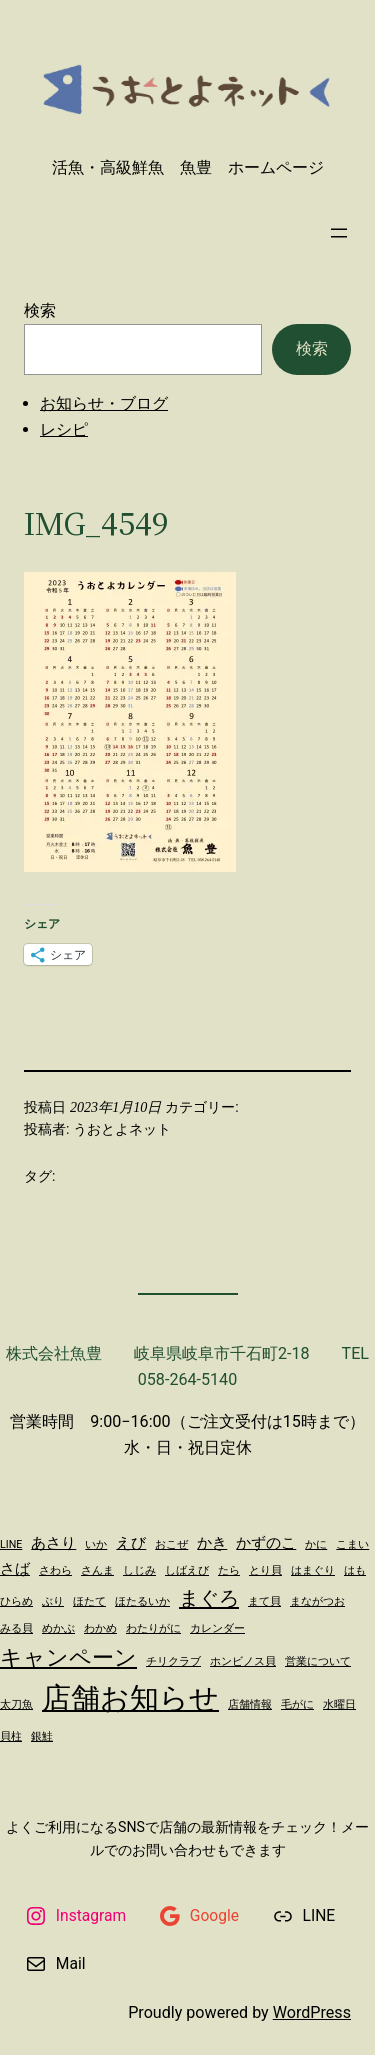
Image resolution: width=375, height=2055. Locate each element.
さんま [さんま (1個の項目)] (97, 1570)
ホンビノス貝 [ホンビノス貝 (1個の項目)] (243, 1661)
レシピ (64, 429)
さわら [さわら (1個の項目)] (55, 1570)
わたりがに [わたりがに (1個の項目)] (153, 1628)
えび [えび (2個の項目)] (131, 1543)
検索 (40, 310)
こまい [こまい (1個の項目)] (352, 1544)
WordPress (312, 2012)
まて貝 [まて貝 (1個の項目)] (264, 1601)
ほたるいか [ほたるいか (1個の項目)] (142, 1601)
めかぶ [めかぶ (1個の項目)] (58, 1628)
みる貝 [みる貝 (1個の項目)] (16, 1628)
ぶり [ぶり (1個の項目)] (53, 1601)
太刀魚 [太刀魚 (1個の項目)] (16, 1704)
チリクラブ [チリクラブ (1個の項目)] (173, 1661)
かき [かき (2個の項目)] (212, 1543)
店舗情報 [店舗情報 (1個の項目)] (250, 1704)
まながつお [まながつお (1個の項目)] (317, 1601)
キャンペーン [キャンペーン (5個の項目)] (68, 1657)
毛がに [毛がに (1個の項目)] (297, 1704)
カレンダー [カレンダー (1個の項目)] (217, 1628)
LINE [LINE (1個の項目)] (11, 1544)
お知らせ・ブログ (104, 403)
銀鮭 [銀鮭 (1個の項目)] (42, 1736)
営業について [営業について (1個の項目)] (318, 1661)
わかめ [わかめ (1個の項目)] (100, 1628)
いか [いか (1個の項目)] (96, 1544)
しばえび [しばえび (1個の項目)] (187, 1570)
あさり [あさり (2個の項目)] (53, 1543)
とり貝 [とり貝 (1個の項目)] (265, 1570)
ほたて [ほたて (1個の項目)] (89, 1601)
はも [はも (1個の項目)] (355, 1570)
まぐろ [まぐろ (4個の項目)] (209, 1598)
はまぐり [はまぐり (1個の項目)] (313, 1570)
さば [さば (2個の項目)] (15, 1569)
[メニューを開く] (339, 233)
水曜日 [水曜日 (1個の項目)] (339, 1704)
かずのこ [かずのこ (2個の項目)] (266, 1543)
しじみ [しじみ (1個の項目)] (139, 1570)
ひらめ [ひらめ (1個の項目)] (16, 1601)
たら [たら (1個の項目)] (229, 1570)
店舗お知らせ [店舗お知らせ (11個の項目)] (130, 1698)
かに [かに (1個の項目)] (316, 1544)
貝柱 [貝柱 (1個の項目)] (11, 1736)
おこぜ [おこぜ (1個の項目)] (171, 1544)
